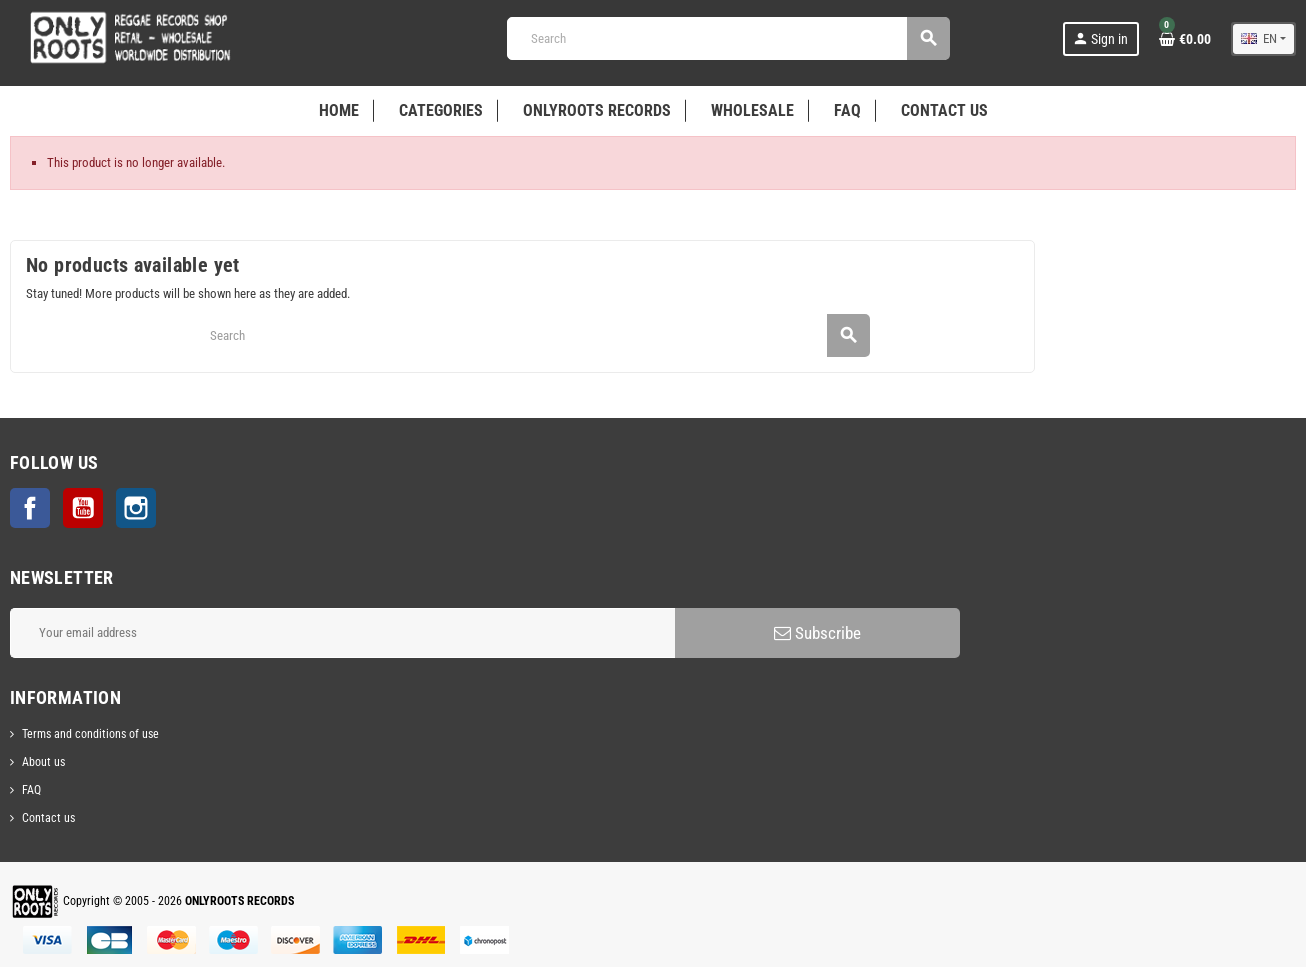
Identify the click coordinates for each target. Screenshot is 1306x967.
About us (43, 762)
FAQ (31, 790)
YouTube (83, 508)
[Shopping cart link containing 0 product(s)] (1185, 39)
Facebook (30, 508)
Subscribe (817, 633)
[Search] (728, 38)
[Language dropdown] (1263, 39)
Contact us (48, 818)
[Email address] (342, 633)
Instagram (136, 508)
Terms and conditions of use (90, 734)
